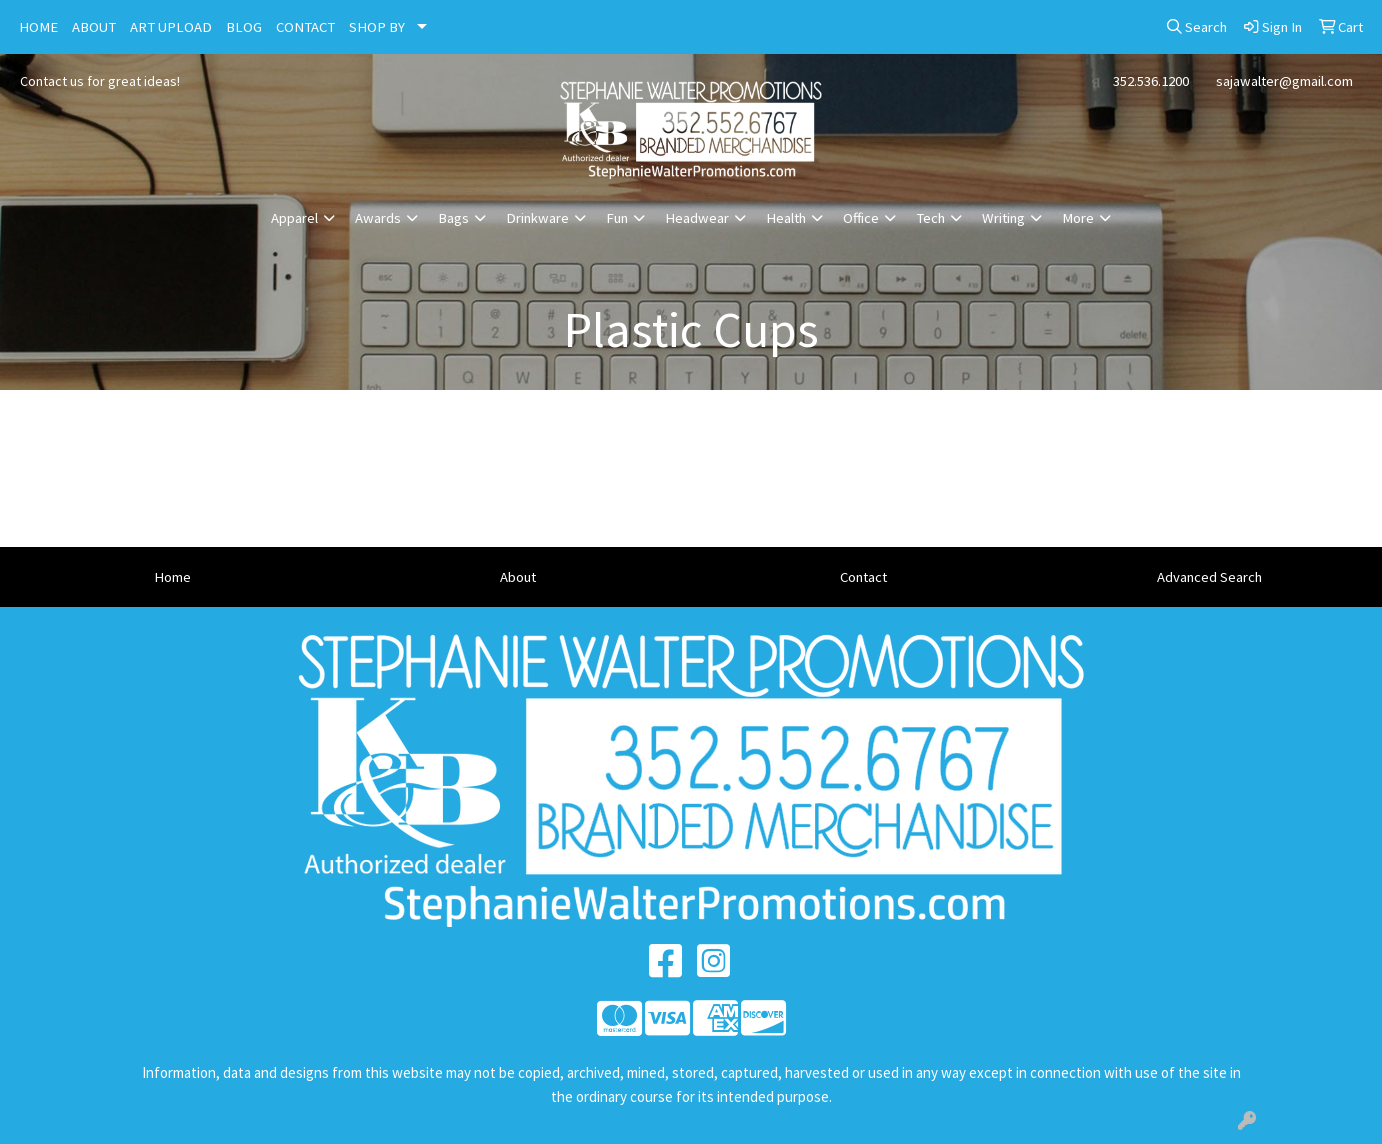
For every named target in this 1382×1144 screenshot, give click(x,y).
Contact (863, 577)
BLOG (244, 27)
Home (172, 577)
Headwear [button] (697, 218)
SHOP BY (377, 27)
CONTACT (305, 27)
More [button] (1078, 218)
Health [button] (786, 218)
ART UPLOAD (171, 27)
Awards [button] (378, 218)
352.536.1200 (1151, 81)
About (518, 577)
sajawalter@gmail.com (1284, 81)
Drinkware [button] (537, 218)
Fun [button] (617, 218)
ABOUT (94, 27)
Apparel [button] (294, 218)
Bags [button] (453, 218)
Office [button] (861, 218)
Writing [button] (1003, 218)
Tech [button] (930, 218)
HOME (38, 27)
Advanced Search (1209, 577)
